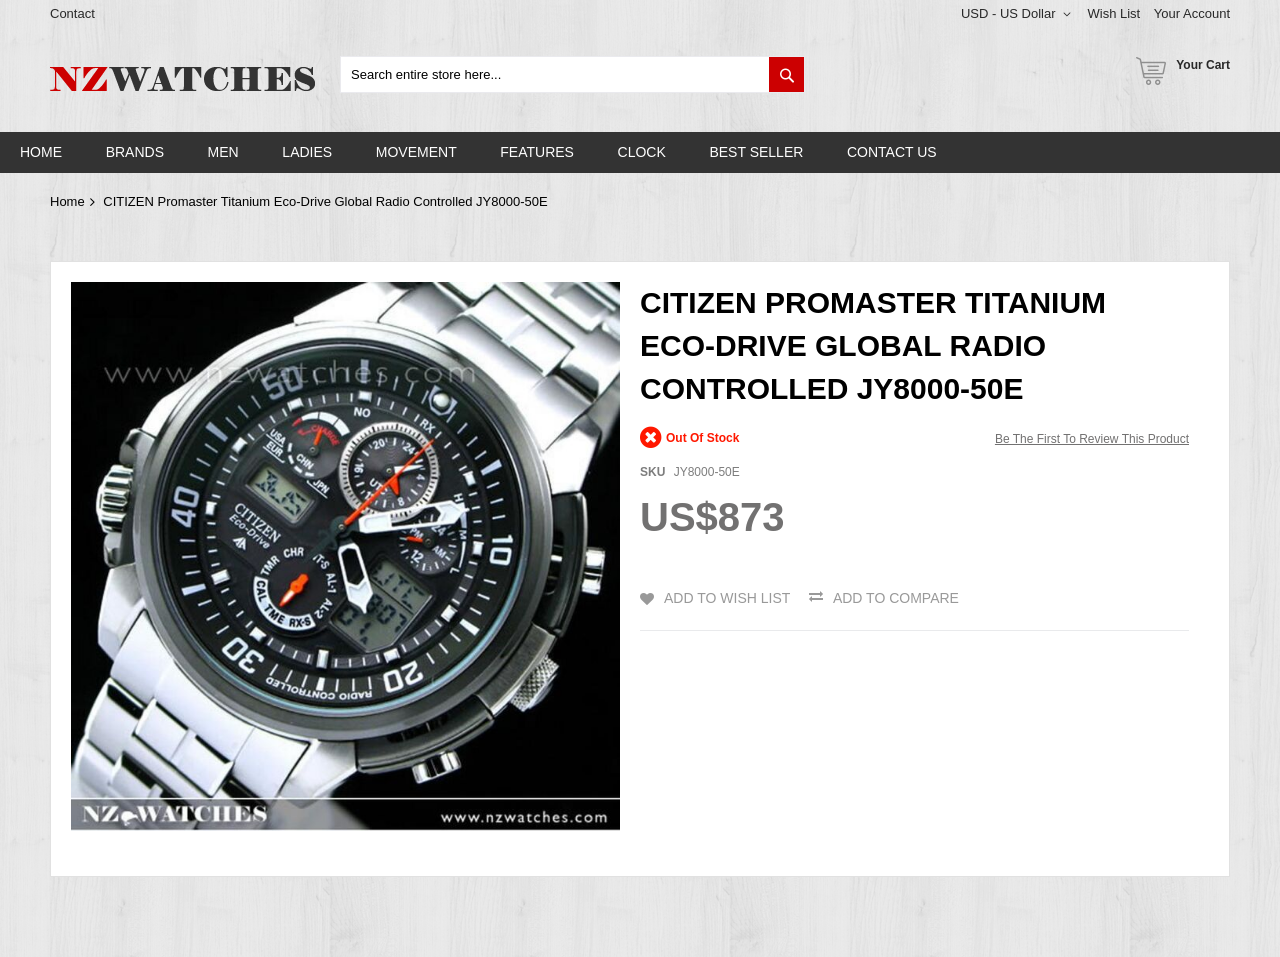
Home (67, 201)
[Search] (786, 74)
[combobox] (572, 74)
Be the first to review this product (1092, 439)
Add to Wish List (727, 598)
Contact (72, 13)
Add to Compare (896, 598)
